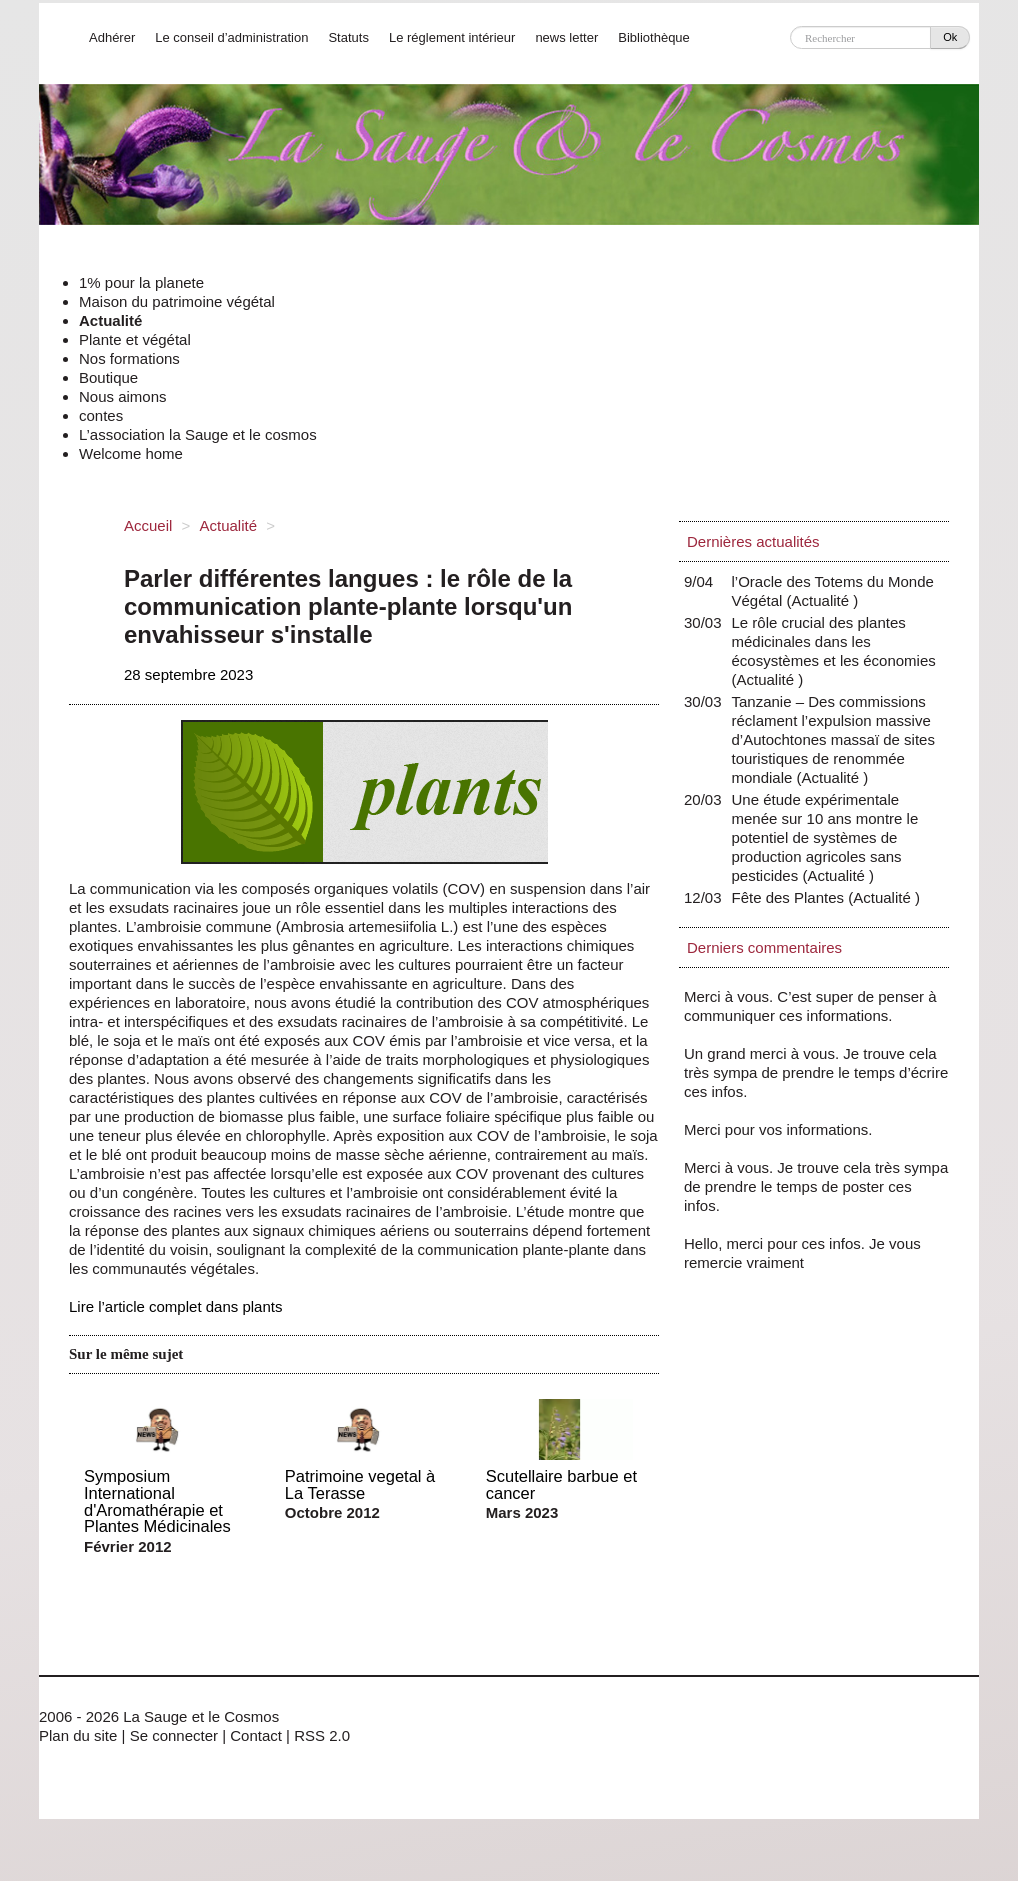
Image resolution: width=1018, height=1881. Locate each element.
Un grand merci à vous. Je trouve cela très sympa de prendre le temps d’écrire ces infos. (816, 1072)
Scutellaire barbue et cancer (561, 1484)
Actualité (110, 320)
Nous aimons (123, 396)
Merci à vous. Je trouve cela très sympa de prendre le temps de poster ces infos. (816, 1186)
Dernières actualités (753, 541)
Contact (256, 1735)
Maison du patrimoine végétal (177, 301)
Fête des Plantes (793, 897)
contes (101, 415)
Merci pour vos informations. (778, 1129)
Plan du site (78, 1735)
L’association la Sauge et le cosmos (198, 434)
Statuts (348, 37)
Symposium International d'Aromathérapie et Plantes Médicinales (157, 1501)
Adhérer (112, 37)
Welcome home (131, 453)
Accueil (148, 525)
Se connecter (174, 1735)
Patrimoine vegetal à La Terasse (360, 1484)
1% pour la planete (141, 282)
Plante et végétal (135, 339)
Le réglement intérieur (452, 37)
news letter (566, 37)
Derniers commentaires (764, 947)
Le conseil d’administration (231, 37)
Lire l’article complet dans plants (175, 1306)
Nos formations (129, 358)
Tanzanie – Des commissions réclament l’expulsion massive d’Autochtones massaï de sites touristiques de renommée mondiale (833, 739)
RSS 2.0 (322, 1735)
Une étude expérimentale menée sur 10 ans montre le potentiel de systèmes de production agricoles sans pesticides (825, 837)
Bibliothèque (654, 37)
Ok (950, 37)
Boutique (108, 377)
